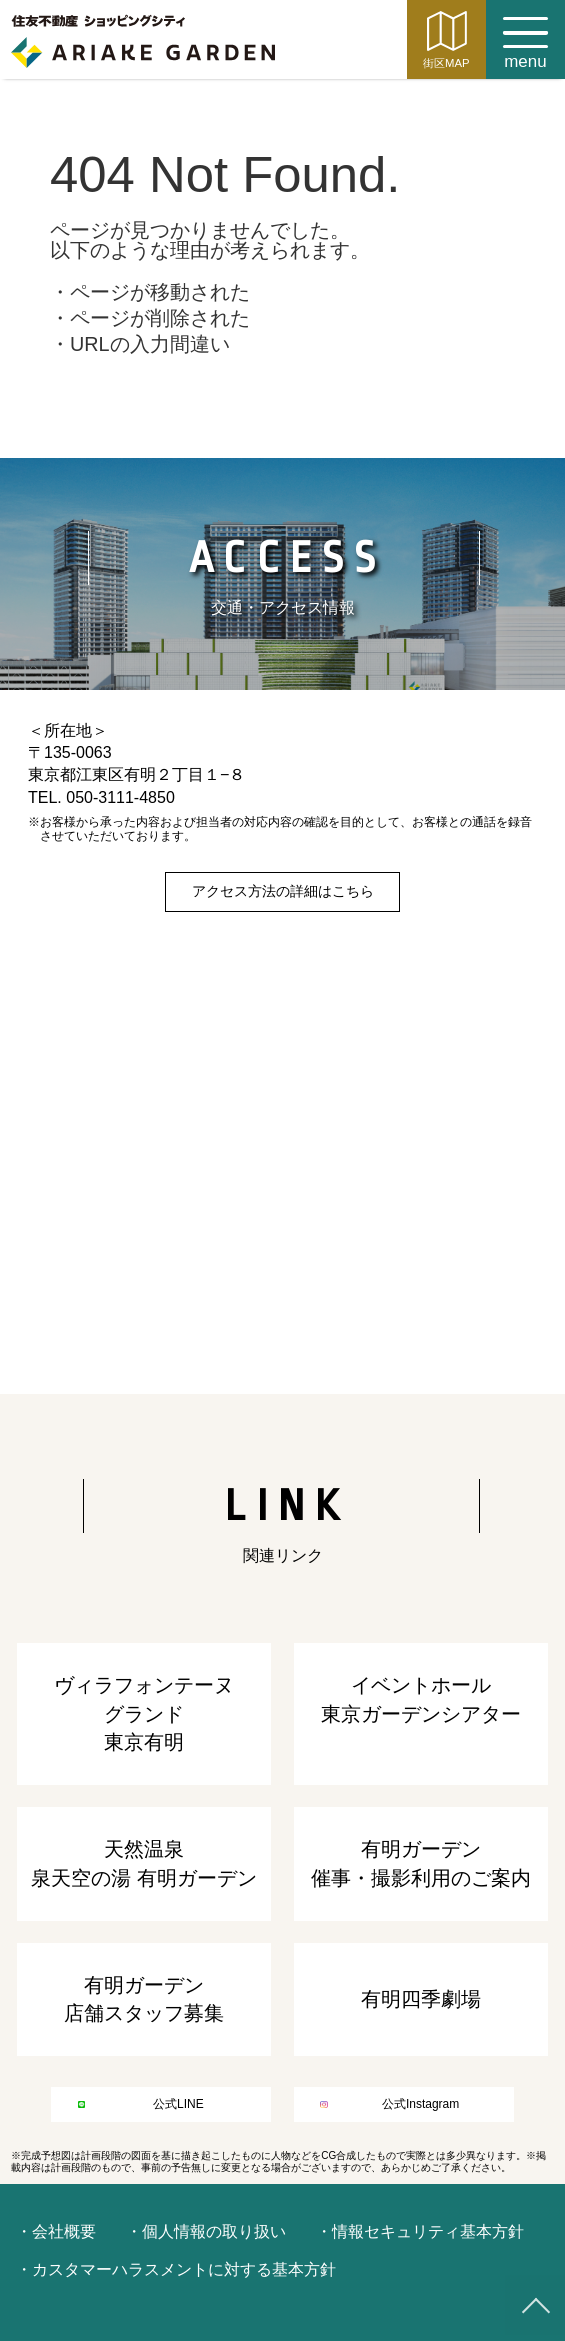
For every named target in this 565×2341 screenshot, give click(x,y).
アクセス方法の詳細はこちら (283, 891)
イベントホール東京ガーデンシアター (421, 1699)
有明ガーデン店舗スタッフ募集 (144, 1999)
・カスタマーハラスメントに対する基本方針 (176, 2269)
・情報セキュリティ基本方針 (420, 2231)
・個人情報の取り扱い (206, 2231)
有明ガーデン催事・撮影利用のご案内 (421, 1863)
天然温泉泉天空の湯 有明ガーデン (144, 1863)
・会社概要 (56, 2231)
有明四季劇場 (421, 1999)
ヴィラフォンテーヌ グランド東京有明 (144, 1713)
